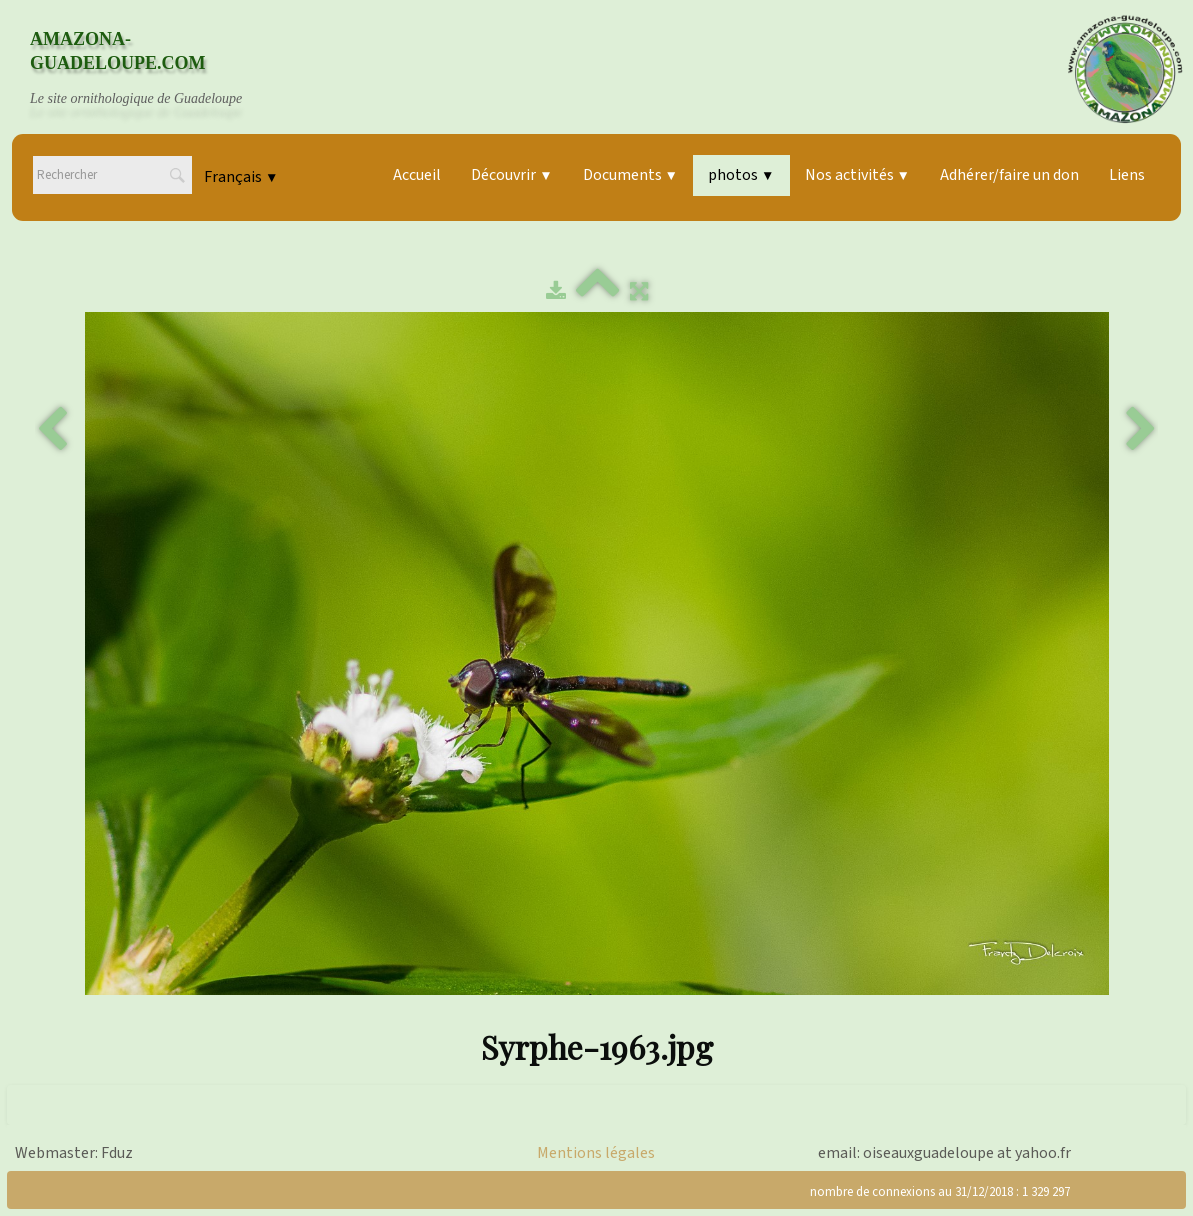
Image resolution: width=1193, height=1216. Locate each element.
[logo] (155, 69)
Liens (1127, 175)
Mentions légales (596, 1153)
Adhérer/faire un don (1009, 175)
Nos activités (857, 175)
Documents (630, 175)
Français (241, 177)
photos (741, 175)
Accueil (417, 175)
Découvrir (511, 175)
